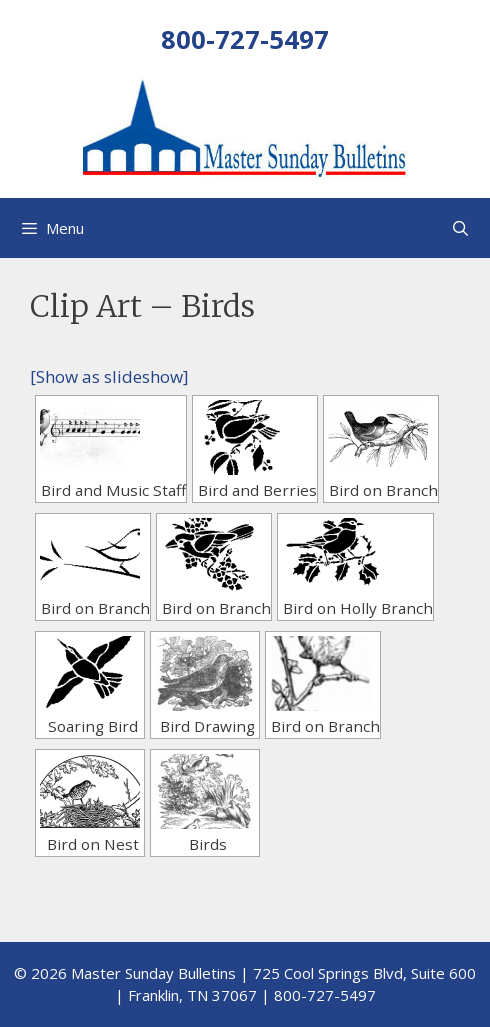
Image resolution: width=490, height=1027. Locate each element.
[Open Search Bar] (460, 228)
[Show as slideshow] (109, 376)
